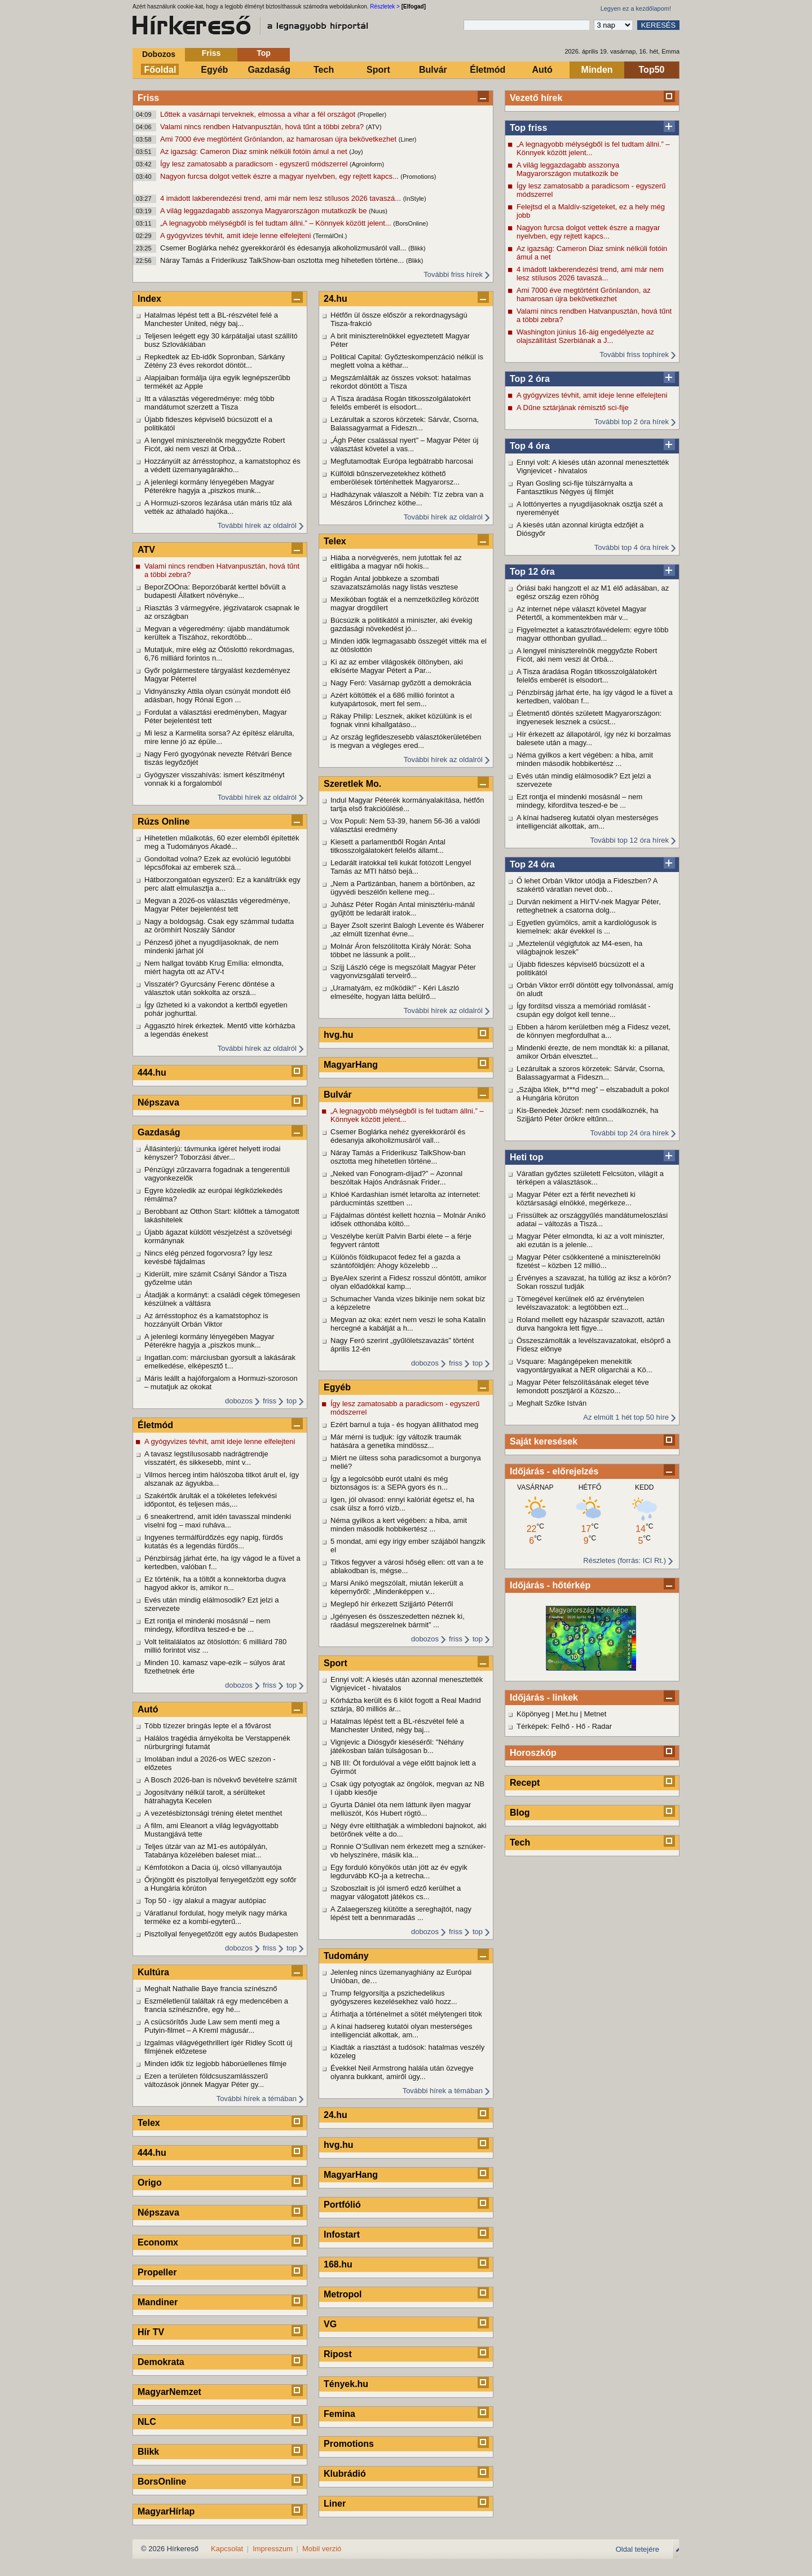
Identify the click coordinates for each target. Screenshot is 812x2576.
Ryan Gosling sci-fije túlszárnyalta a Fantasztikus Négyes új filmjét (575, 487)
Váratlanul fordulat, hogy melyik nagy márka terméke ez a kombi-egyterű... (215, 1917)
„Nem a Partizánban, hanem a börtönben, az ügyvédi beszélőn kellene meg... (402, 887)
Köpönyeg (533, 1714)
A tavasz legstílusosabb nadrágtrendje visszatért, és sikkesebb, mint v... (206, 1458)
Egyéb (214, 69)
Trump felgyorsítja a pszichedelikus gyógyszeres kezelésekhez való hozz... (393, 1997)
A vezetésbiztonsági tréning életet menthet (213, 1813)
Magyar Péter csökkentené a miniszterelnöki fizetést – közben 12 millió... (588, 1261)
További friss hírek (453, 274)
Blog (520, 1812)
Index (149, 298)
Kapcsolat (227, 2548)
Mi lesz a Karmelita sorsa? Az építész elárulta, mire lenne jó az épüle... (219, 737)
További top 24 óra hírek (629, 1133)
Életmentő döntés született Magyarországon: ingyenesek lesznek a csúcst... (589, 717)
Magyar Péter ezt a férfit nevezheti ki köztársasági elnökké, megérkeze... (576, 1198)
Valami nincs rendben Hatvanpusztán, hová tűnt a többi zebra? (263, 126)
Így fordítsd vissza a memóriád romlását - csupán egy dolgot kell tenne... (584, 1010)
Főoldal (160, 69)
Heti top (527, 1157)
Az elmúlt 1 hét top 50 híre (626, 1417)
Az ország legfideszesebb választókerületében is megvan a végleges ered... (405, 741)
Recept (525, 1782)
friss (269, 1401)
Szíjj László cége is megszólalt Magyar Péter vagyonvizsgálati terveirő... (403, 971)
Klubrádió (345, 2473)
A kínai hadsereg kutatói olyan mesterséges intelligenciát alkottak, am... (587, 821)
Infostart (342, 2234)
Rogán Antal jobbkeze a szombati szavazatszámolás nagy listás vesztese (394, 582)
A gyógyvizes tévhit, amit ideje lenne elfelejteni (236, 235)
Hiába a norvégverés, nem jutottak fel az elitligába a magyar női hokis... (396, 561)
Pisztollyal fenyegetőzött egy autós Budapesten (221, 1934)
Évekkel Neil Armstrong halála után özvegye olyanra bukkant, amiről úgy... (402, 2072)
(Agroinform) (367, 164)
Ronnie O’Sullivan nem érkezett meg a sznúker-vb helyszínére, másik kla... (408, 1850)
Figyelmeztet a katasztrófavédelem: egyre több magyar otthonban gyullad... (593, 634)
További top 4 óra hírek (631, 547)
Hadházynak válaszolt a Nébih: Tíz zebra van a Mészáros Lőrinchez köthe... (406, 498)
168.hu (338, 2264)
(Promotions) (418, 176)
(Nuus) (378, 211)
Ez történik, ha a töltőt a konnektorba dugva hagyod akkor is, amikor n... (215, 1583)
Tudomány (346, 1956)
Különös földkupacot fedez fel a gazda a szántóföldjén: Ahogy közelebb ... (395, 1261)
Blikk (148, 2451)
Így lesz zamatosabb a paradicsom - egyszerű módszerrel (255, 164)
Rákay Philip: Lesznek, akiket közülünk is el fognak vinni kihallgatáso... (401, 720)
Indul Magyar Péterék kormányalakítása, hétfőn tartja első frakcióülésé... (407, 804)
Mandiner (158, 2302)
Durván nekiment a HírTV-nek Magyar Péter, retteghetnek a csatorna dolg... (589, 905)
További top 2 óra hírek (631, 421)
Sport (378, 69)
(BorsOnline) (410, 223)
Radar (602, 1726)
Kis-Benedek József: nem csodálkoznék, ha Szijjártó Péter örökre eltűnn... (587, 1114)
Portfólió (342, 2204)
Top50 (652, 69)
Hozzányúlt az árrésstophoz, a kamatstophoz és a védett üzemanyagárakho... (222, 465)
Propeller (157, 2272)
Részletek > (385, 6)
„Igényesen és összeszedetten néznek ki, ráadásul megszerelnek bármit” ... (397, 1620)
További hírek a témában (257, 2098)
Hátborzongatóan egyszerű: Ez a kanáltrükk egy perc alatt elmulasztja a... (222, 883)
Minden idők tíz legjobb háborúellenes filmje (215, 2063)
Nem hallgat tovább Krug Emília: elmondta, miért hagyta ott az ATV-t (214, 967)
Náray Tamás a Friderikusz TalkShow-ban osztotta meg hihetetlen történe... (283, 260)
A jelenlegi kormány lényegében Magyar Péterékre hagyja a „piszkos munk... (209, 486)
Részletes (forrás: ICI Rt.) (624, 1560)
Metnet (595, 1714)
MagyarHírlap (166, 2511)
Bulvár (433, 69)
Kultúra (153, 1972)
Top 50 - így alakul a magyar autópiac (205, 1900)
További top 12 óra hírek (629, 840)
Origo (150, 2182)
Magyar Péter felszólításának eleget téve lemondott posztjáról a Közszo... (583, 1386)
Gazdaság (269, 69)
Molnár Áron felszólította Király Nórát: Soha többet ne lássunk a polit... (400, 950)
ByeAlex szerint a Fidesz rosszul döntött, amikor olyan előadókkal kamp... (408, 1282)
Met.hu (566, 1714)
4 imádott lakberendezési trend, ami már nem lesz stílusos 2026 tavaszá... (281, 198)
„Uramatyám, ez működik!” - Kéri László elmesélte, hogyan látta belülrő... (394, 992)
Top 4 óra (530, 446)
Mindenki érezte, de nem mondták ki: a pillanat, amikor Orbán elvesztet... (593, 1051)
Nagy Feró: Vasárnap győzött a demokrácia (400, 683)
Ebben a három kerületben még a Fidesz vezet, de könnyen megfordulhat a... (593, 1031)
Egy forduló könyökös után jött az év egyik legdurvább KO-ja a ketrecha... (398, 1871)
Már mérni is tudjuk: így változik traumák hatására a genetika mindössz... (395, 1441)
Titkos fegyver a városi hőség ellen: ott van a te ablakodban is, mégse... (406, 1566)
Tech (324, 69)
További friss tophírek (634, 354)
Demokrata (161, 2362)
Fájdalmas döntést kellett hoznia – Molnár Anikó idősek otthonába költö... (408, 1219)
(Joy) (356, 151)
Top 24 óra (532, 864)
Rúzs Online (163, 821)
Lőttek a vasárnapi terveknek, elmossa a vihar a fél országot (259, 114)
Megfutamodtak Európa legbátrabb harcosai (401, 461)
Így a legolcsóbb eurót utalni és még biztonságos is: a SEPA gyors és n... (389, 1482)
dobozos (239, 1401)
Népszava (158, 1102)
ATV (146, 549)
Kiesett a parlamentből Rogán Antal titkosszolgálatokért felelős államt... (387, 846)
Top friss (528, 128)
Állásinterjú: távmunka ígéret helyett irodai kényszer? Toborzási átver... (212, 1152)
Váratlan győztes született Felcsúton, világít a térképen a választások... (590, 1177)
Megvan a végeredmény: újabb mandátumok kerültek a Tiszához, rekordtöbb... (216, 632)
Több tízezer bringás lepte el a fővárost (207, 1725)
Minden (597, 69)
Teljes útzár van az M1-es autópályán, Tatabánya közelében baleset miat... (205, 1850)
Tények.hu (346, 2384)
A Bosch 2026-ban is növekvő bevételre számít (220, 1780)
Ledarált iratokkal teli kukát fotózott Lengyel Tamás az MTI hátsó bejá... (400, 866)
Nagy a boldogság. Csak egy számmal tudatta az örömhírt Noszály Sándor (219, 925)
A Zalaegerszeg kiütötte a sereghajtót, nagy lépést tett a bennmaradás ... (400, 1913)
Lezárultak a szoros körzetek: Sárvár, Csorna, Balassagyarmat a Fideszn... (591, 1072)
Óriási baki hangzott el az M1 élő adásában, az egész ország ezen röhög (593, 592)
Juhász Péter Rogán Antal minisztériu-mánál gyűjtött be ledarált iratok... (402, 908)
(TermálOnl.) (330, 235)
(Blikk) (417, 248)
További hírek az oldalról (257, 525)
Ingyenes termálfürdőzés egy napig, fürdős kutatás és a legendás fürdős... (213, 1541)
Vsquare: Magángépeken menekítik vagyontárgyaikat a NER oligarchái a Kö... (584, 1365)
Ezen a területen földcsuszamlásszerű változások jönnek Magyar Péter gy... (206, 2080)
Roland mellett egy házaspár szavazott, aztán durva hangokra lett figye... (590, 1323)
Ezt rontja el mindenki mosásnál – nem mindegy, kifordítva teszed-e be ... (579, 800)
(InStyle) (414, 198)
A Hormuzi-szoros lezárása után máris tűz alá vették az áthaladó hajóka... (218, 507)
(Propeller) (372, 114)
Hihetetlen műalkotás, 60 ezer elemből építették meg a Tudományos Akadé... (221, 842)
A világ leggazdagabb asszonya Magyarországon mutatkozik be (264, 210)
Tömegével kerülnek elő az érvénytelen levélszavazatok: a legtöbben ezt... (580, 1302)
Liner (335, 2503)
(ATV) (374, 127)
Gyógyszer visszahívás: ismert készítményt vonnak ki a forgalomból (214, 778)
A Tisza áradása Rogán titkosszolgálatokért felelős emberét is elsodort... (587, 675)
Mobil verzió (321, 2548)
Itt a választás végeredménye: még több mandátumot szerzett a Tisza (209, 402)
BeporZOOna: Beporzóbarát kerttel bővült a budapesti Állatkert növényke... (215, 591)
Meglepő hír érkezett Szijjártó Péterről (391, 1604)
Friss (211, 53)
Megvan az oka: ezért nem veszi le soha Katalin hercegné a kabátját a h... (408, 1323)
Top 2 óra (530, 379)
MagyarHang (351, 1064)
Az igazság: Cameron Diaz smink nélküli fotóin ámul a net (254, 151)
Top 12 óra (532, 571)
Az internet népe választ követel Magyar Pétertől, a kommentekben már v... (582, 613)
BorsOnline (162, 2481)
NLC (147, 2422)
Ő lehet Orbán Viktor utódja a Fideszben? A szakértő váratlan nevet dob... (587, 885)
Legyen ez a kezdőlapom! (636, 8)
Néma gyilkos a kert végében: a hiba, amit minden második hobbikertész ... (585, 759)
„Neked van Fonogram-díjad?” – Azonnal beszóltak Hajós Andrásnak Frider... (396, 1177)
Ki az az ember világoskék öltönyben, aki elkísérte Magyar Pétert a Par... (396, 666)
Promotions (349, 2444)
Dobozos (158, 54)
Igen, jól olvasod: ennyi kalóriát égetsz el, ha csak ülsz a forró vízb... (402, 1503)
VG (330, 2324)
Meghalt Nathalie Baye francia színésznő (210, 1988)
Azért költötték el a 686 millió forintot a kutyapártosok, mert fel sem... (392, 699)
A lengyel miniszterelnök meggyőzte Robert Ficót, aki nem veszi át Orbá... (587, 654)
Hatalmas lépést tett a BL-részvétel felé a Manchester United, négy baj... (211, 319)
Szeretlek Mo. (352, 784)
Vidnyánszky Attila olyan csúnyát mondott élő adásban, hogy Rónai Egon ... (217, 695)
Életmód (487, 69)
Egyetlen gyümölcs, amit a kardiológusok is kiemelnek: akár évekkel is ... (587, 926)
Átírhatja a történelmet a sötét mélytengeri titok (406, 2014)
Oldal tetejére (637, 2549)
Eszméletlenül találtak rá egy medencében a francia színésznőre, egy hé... (216, 2005)
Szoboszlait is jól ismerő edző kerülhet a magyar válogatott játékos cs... (395, 1892)
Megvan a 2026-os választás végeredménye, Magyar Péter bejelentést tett (217, 904)
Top (264, 53)
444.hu (152, 1072)
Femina (339, 2414)
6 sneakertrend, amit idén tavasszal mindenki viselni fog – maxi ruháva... (217, 1520)
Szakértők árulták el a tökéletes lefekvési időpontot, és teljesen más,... (210, 1499)
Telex (149, 2123)
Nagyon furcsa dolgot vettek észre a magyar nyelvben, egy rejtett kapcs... (280, 176)
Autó (542, 69)
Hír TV (151, 2332)
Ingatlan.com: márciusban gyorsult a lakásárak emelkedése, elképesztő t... (219, 1361)
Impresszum (273, 2548)
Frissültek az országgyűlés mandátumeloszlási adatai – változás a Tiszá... (592, 1219)
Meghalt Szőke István (551, 1403)
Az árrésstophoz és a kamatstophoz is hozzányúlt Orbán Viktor (206, 1319)
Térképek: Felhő (543, 1726)
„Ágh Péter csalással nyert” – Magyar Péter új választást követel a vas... (404, 444)
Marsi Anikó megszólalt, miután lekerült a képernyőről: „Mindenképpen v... (397, 1587)
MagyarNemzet (169, 2392)
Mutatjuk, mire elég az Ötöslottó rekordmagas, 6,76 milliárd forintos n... (219, 653)
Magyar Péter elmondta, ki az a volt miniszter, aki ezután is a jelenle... (590, 1240)
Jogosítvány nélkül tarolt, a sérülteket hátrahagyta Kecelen (204, 1796)
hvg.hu (338, 1035)
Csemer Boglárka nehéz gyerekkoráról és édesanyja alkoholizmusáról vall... (284, 248)
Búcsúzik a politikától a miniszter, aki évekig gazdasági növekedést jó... (401, 624)
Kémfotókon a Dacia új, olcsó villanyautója (213, 1867)
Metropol (343, 2294)
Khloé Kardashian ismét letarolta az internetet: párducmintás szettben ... (405, 1198)
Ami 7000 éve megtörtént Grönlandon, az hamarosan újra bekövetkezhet (279, 139)
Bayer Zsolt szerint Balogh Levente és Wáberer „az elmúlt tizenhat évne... (407, 929)
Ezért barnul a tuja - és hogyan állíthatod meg (404, 1424)
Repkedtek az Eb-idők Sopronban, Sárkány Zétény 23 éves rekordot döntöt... (214, 361)
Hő (581, 1726)
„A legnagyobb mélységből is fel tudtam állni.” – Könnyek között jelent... (276, 223)
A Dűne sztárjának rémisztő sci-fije (573, 407)
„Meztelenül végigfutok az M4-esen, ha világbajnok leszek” (579, 947)
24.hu (335, 298)
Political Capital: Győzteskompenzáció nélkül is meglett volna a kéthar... (406, 361)
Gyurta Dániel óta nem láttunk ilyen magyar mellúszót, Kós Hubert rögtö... (400, 1808)
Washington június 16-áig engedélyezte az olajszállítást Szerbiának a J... (585, 336)
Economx (158, 2242)
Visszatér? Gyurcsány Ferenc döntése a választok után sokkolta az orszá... (209, 988)
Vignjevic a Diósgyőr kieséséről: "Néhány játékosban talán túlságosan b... (397, 1746)
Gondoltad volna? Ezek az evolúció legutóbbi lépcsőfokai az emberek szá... (217, 863)
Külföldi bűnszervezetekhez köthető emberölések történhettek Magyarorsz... (395, 477)
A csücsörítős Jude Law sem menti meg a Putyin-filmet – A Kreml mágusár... (212, 2026)
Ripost (338, 2354)
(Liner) (408, 139)
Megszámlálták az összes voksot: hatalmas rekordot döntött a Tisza (400, 381)
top (291, 1401)
